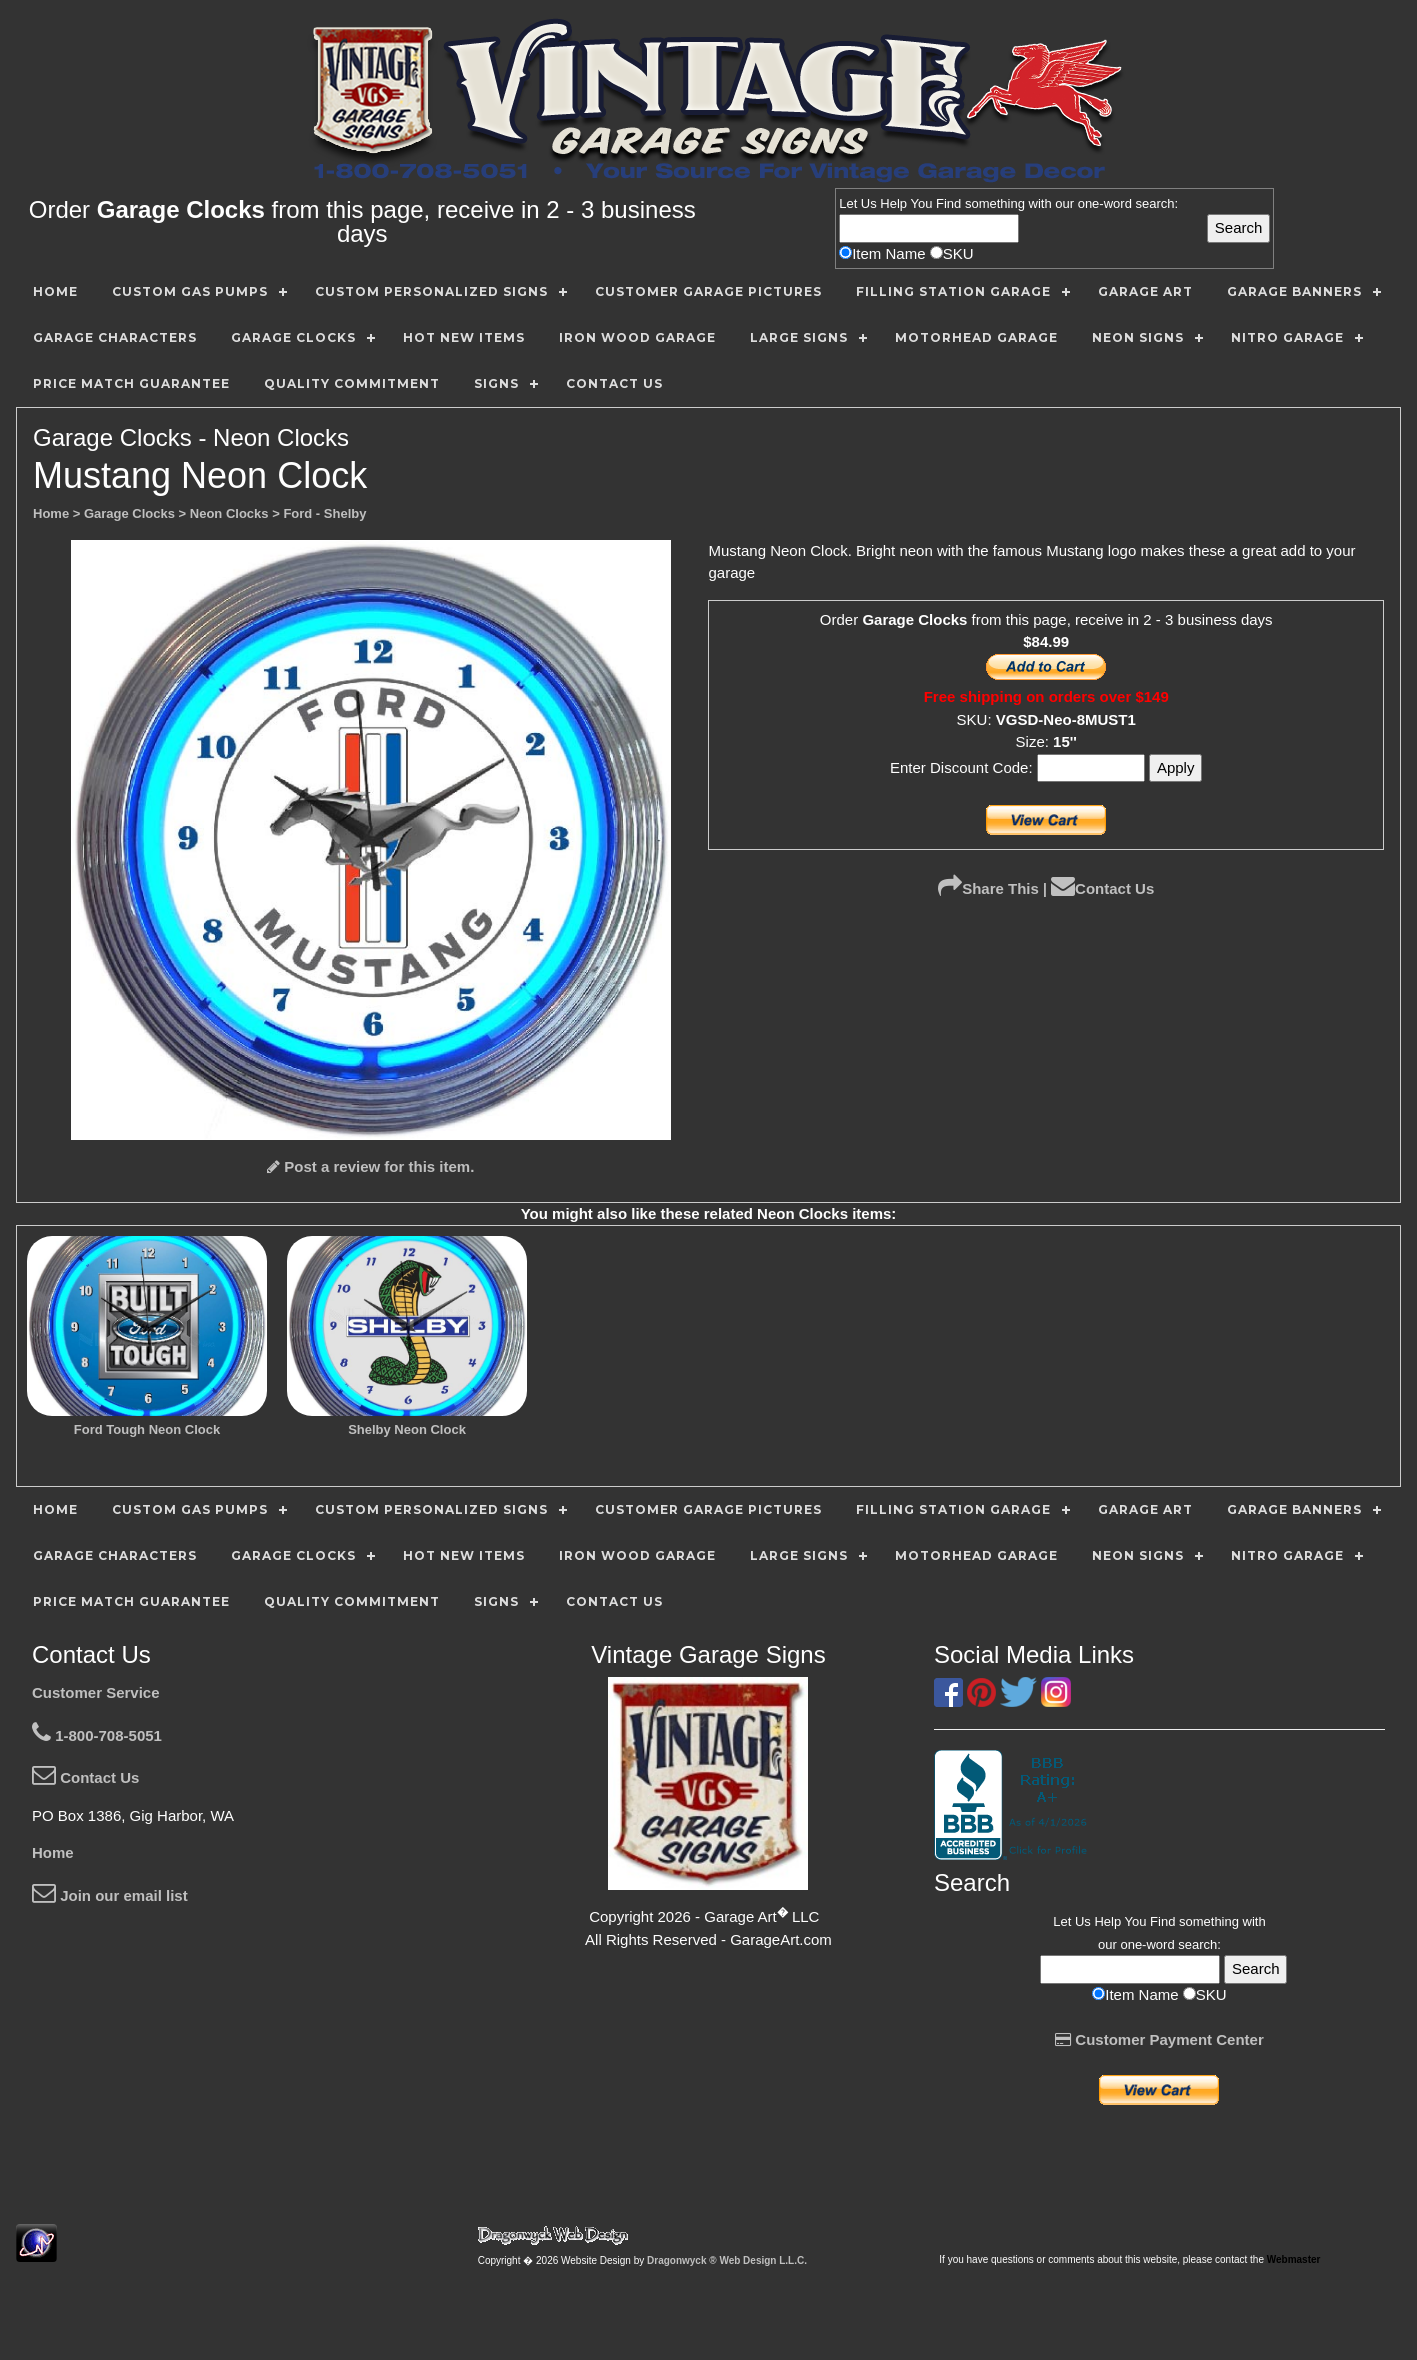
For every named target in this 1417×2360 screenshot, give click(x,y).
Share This (988, 888)
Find (948, 203)
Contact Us (1102, 888)
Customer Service (96, 1692)
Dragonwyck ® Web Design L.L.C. (727, 2260)
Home (53, 1852)
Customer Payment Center (1159, 2039)
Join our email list (110, 1895)
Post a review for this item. (370, 1166)
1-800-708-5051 (97, 1735)
